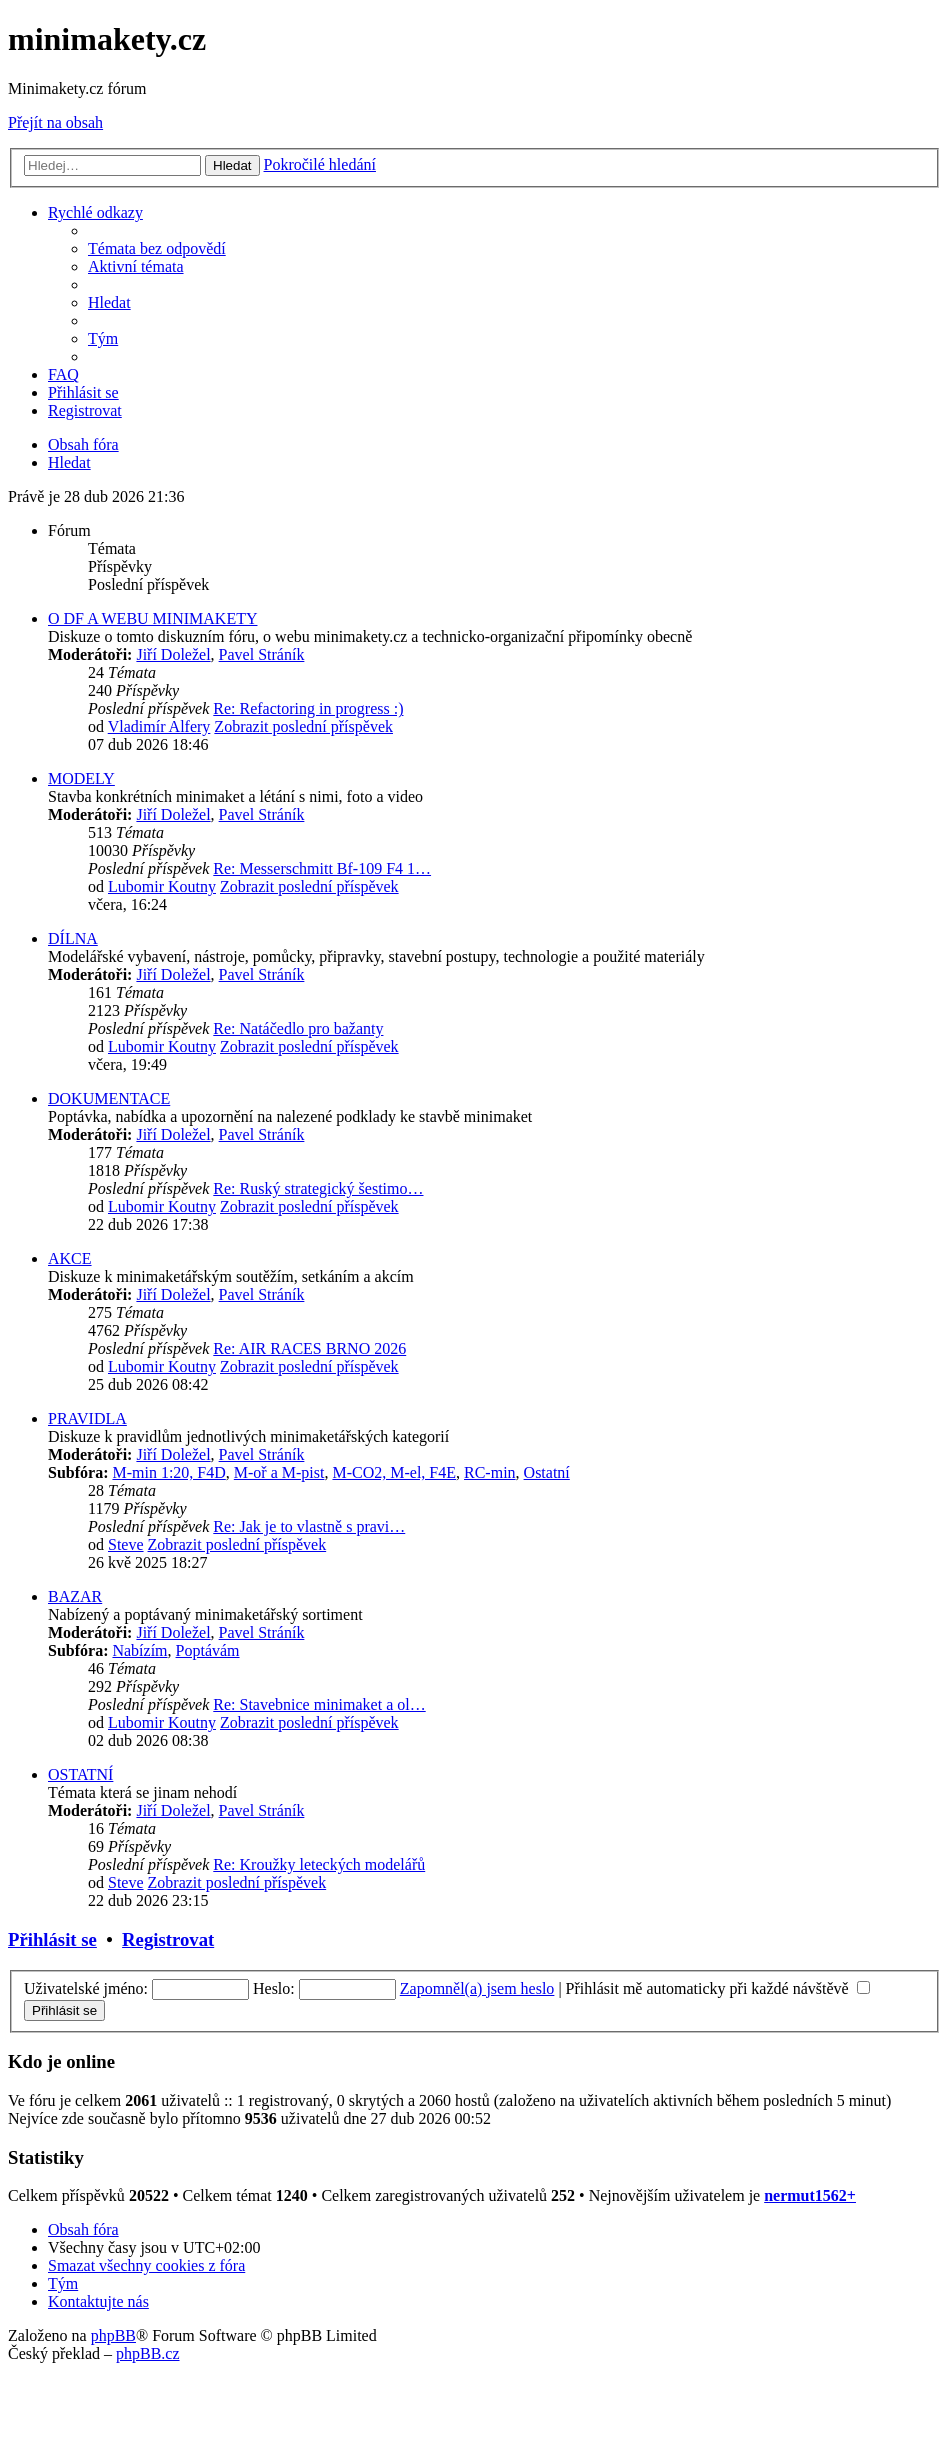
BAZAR (75, 1596)
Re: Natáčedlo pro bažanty (298, 1028)
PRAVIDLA (87, 1418)
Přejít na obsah (55, 122)
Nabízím (139, 1650)
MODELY (81, 778)
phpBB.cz (148, 2353)
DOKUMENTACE (109, 1098)
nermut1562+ (810, 2195)
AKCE (70, 1258)
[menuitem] (157, 248)
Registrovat (168, 1939)
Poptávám (208, 1650)
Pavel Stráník (262, 654)
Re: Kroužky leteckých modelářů (319, 1864)
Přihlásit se (52, 1939)
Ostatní (547, 1472)
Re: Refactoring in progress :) (308, 708)
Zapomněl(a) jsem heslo (477, 1988)
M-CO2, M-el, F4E (394, 1472)
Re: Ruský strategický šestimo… (318, 1188)
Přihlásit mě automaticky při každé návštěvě (718, 1988)
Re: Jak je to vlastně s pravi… (309, 1526)
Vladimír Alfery (159, 726)
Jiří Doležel (173, 654)
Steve (126, 1544)
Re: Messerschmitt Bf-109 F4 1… (322, 868)
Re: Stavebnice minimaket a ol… (319, 1704)
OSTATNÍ (80, 1774)
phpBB (113, 2335)
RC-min (490, 1472)
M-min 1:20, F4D (168, 1472)
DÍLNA (73, 938)
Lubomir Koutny (162, 886)
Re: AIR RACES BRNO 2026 (309, 1348)
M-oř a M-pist (279, 1472)
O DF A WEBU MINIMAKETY (152, 618)
